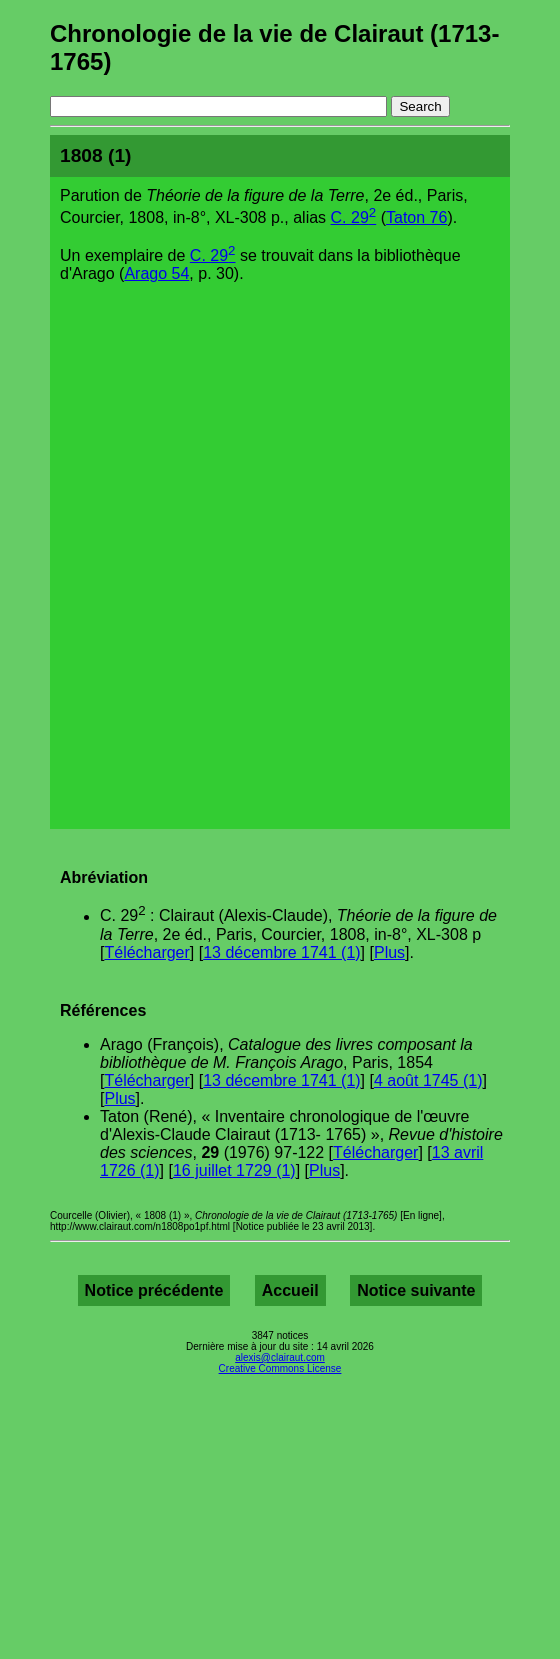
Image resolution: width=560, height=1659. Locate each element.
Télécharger (146, 952)
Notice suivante (416, 1290)
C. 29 (354, 217)
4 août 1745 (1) (428, 1080)
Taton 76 (416, 217)
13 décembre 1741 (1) (281, 952)
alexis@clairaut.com (280, 1357)
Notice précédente (154, 1290)
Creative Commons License (280, 1368)
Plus (389, 952)
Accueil (290, 1290)
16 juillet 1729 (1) (234, 1170)
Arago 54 (156, 273)
